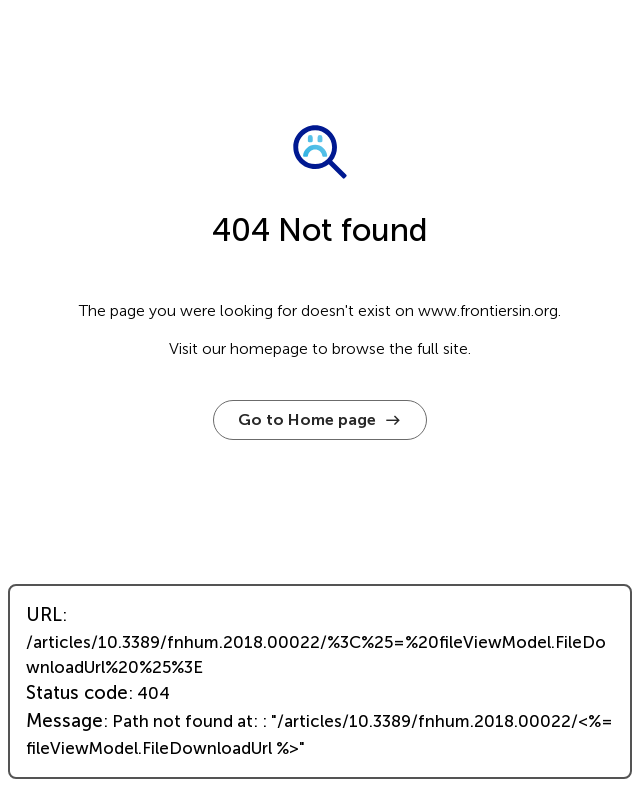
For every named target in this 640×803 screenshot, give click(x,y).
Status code (77, 693)
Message (64, 721)
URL (44, 615)
